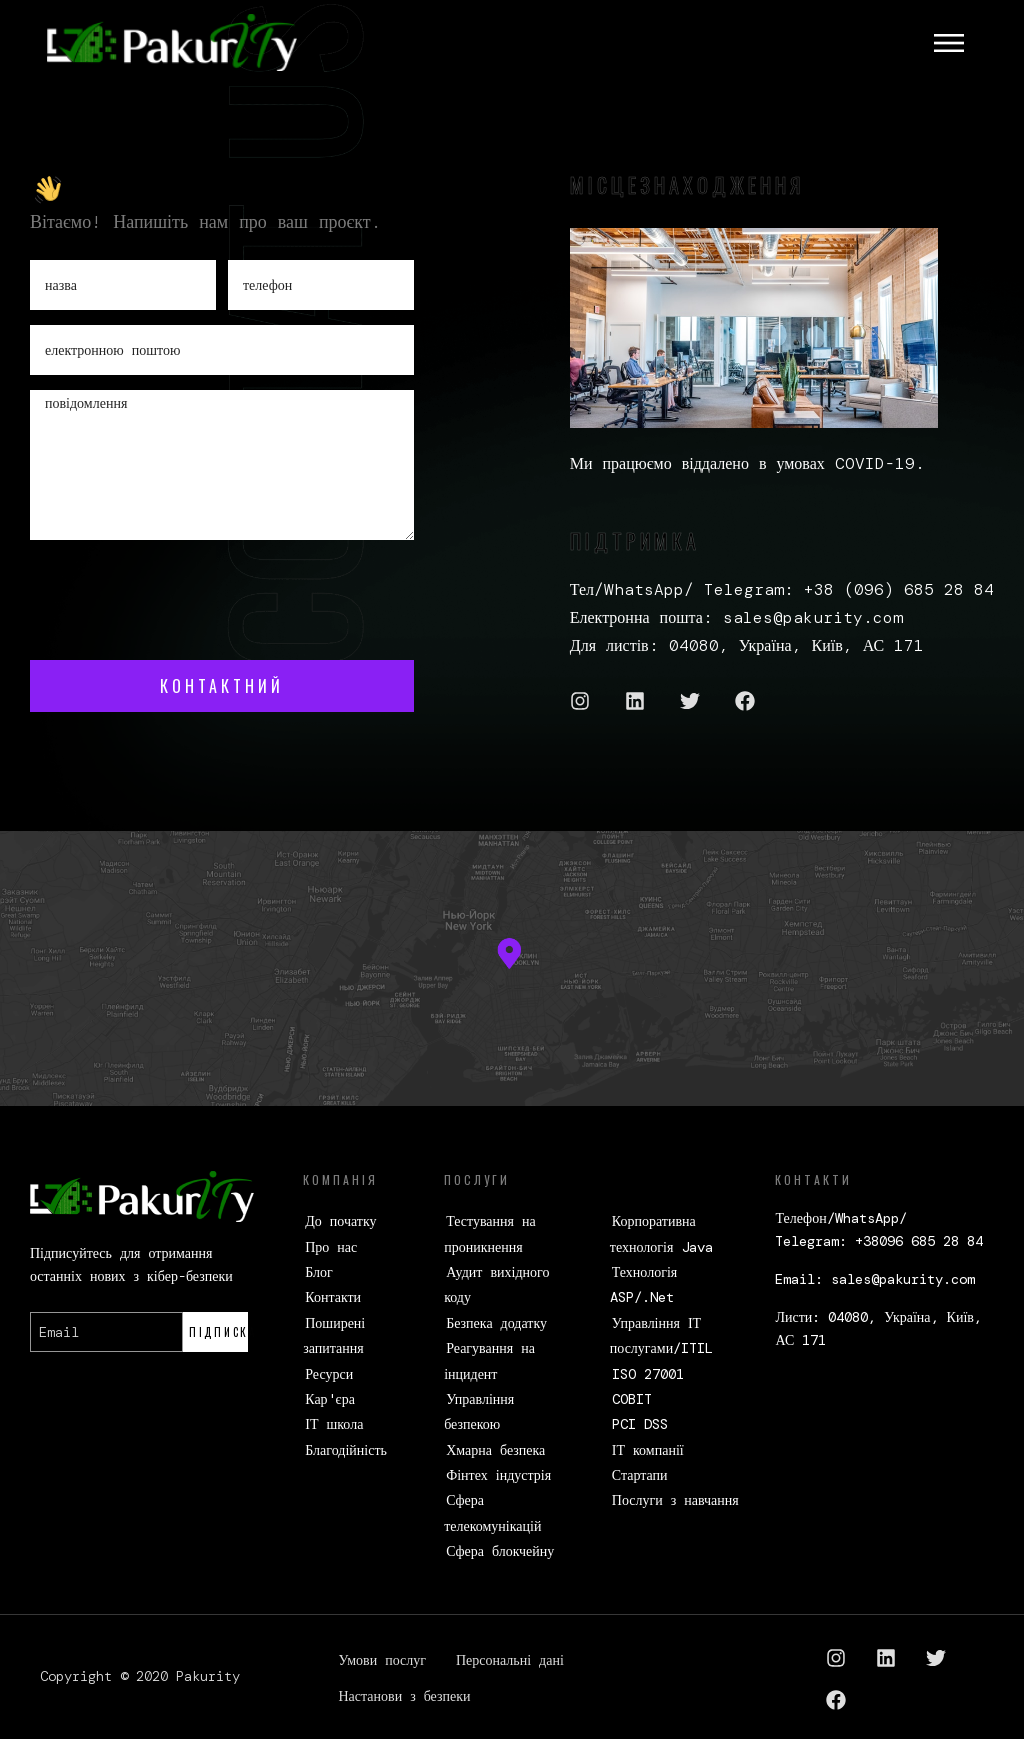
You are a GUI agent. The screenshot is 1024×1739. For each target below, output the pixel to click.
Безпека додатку (496, 1323)
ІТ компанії (648, 1450)
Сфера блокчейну (500, 1551)
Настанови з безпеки (405, 1696)
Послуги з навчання (675, 1500)
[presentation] (182, 594)
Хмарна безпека (495, 1450)
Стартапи (640, 1475)
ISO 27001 (648, 1374)
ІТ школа (334, 1424)
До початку (340, 1221)
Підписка (219, 1332)
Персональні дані (510, 1660)
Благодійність (346, 1450)
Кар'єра (330, 1399)
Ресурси (329, 1374)
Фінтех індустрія (498, 1475)
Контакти (333, 1297)
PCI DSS (640, 1424)
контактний (222, 686)
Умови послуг (382, 1660)
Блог (319, 1272)
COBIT (632, 1399)
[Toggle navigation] (949, 43)
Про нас (331, 1247)
